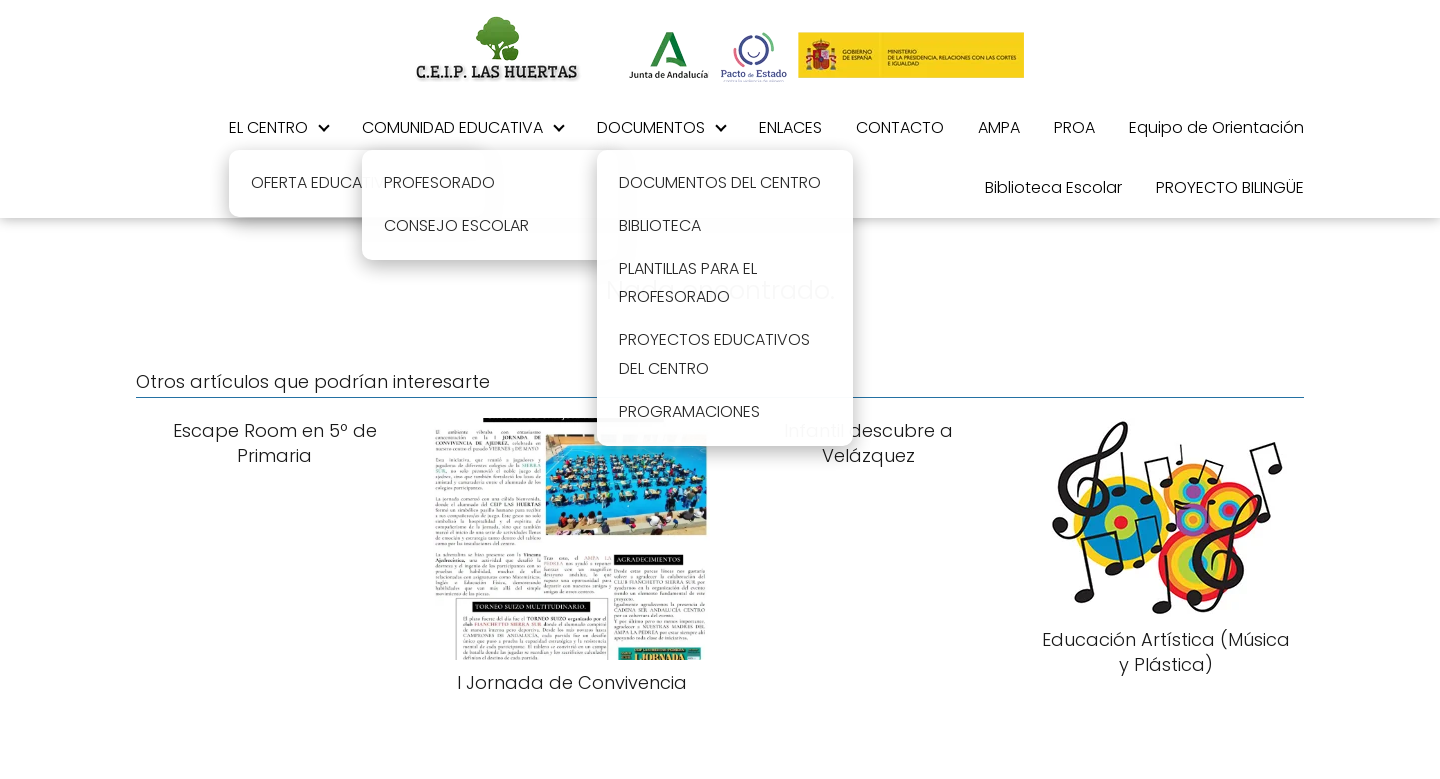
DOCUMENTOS (651, 127)
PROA (1074, 127)
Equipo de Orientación (1216, 127)
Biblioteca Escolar (1053, 187)
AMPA (999, 127)
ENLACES (790, 127)
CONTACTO (900, 127)
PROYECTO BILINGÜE (1230, 187)
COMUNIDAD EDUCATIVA (452, 127)
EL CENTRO (268, 127)
